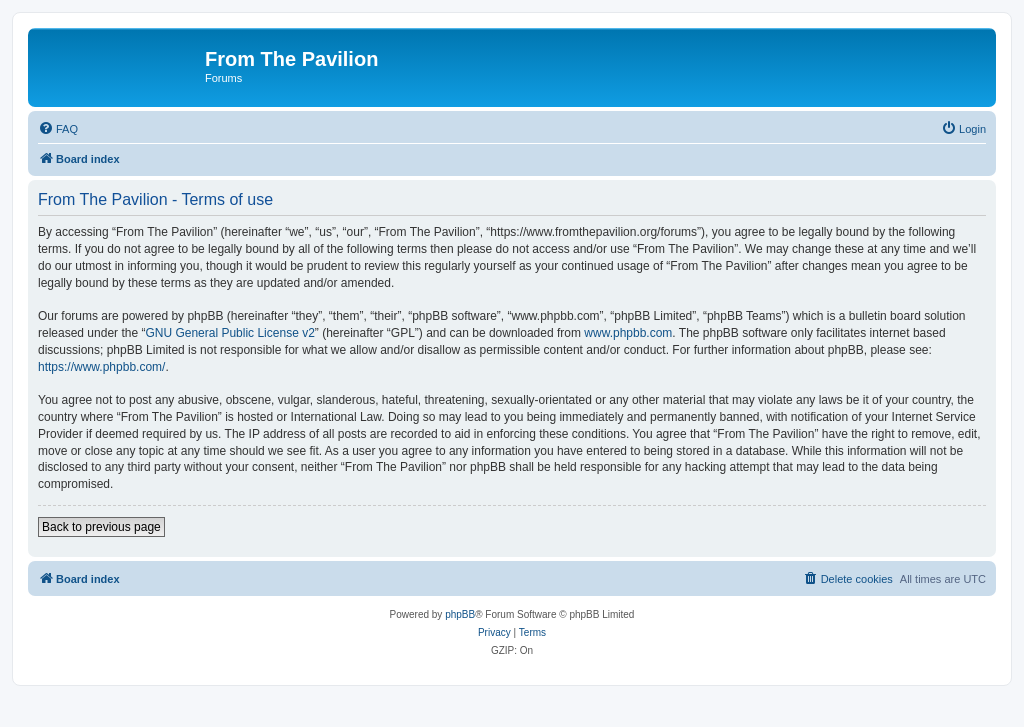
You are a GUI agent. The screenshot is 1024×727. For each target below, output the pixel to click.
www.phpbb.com (628, 333)
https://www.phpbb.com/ (101, 367)
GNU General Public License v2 (229, 333)
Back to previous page (101, 527)
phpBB (460, 614)
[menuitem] (58, 129)
